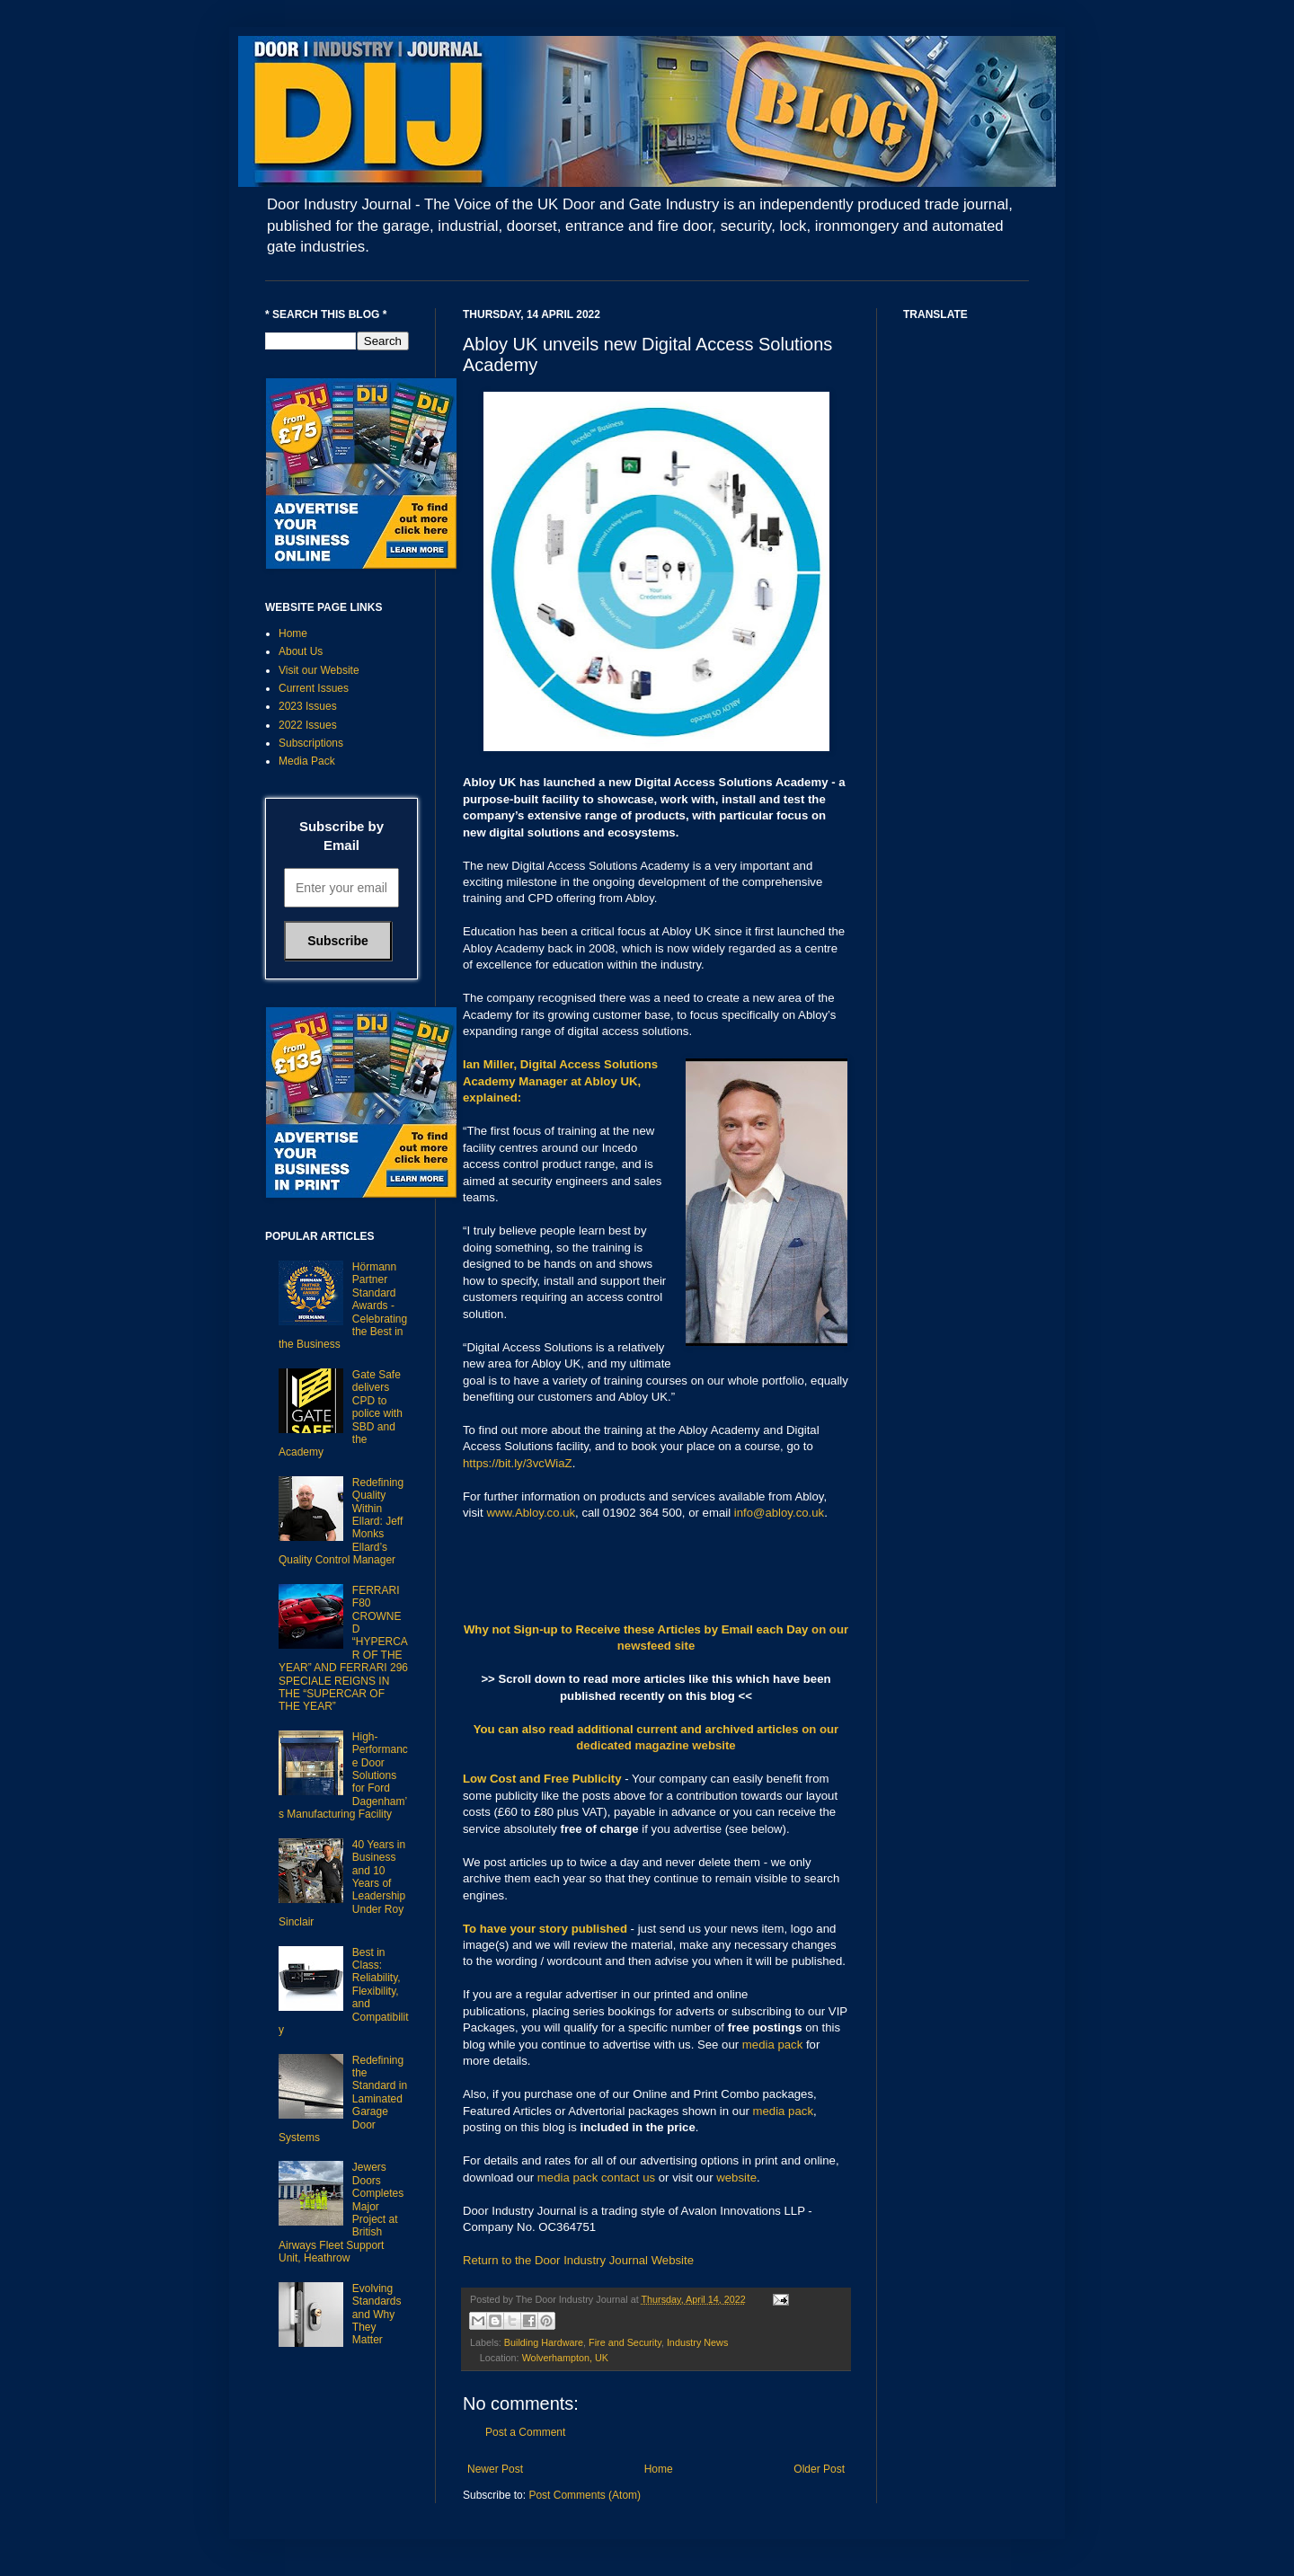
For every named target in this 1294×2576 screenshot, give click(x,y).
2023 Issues (308, 706)
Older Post (819, 2469)
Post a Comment (525, 2432)
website (736, 2177)
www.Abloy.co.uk (530, 1512)
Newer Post (495, 2469)
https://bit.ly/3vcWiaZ (517, 1463)
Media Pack (307, 761)
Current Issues (314, 688)
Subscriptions (311, 743)
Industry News (697, 2342)
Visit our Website (319, 670)
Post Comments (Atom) (584, 2495)
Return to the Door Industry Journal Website (578, 2260)
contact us (628, 2177)
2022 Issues (308, 725)
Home (658, 2469)
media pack (772, 2044)
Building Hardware (543, 2342)
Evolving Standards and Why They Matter (377, 2314)
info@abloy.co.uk (779, 1512)
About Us (301, 651)
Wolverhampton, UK (565, 2357)
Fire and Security (625, 2342)
